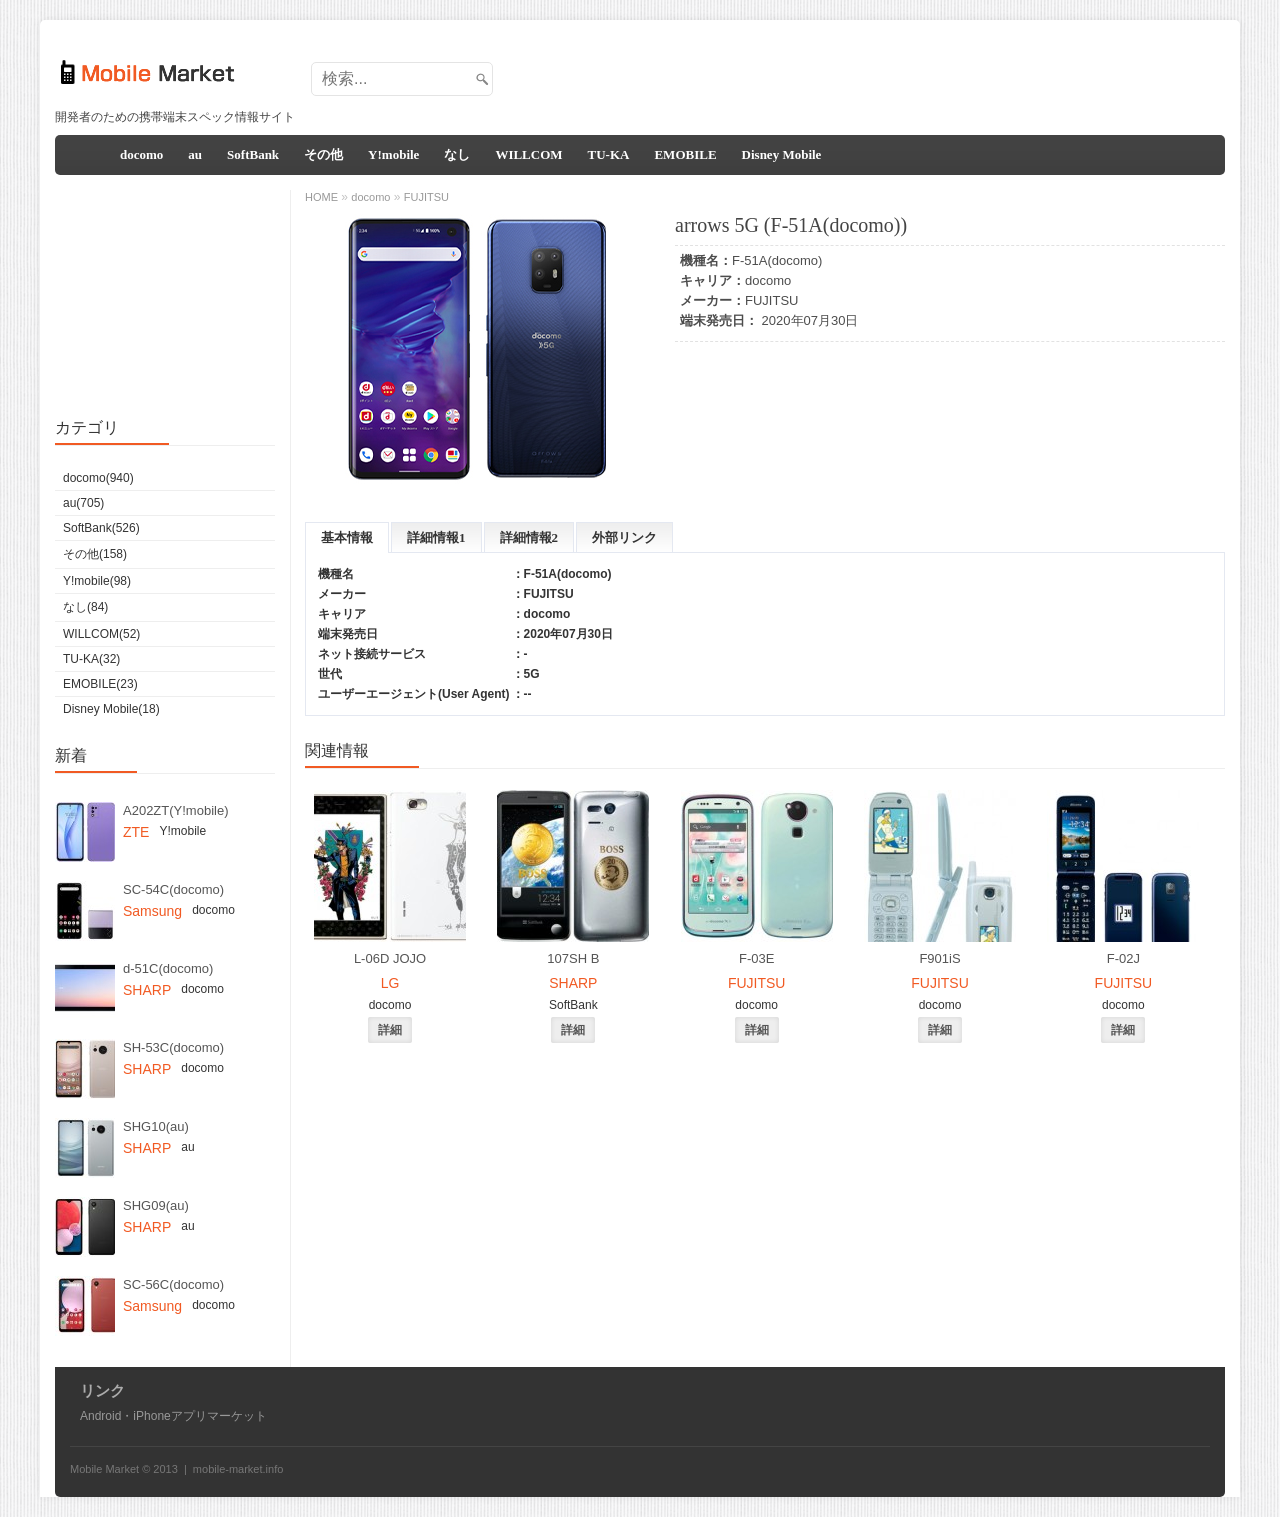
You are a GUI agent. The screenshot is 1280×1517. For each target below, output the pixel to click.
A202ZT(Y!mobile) (175, 810)
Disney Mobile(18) (111, 709)
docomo (141, 154)
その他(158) (95, 554)
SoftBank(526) (101, 528)
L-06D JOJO (390, 958)
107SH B (573, 958)
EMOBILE (685, 154)
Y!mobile (393, 154)
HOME (321, 197)
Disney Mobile (782, 154)
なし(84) (85, 607)
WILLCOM (528, 154)
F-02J (1123, 958)
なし (457, 154)
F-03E (756, 958)
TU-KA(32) (91, 659)
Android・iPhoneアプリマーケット (173, 1416)
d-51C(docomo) (168, 968)
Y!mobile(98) (97, 581)
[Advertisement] (856, 73)
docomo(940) (98, 478)
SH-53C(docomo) (173, 1047)
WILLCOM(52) (101, 634)
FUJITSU (771, 300)
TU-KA (609, 154)
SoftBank (253, 154)
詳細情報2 (529, 537)
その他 (323, 154)
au (195, 154)
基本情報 (347, 537)
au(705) (83, 503)
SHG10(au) (156, 1126)
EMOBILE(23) (100, 684)
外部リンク (624, 537)
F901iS (939, 958)
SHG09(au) (156, 1205)
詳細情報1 (436, 537)
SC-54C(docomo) (173, 889)
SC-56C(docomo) (173, 1284)
